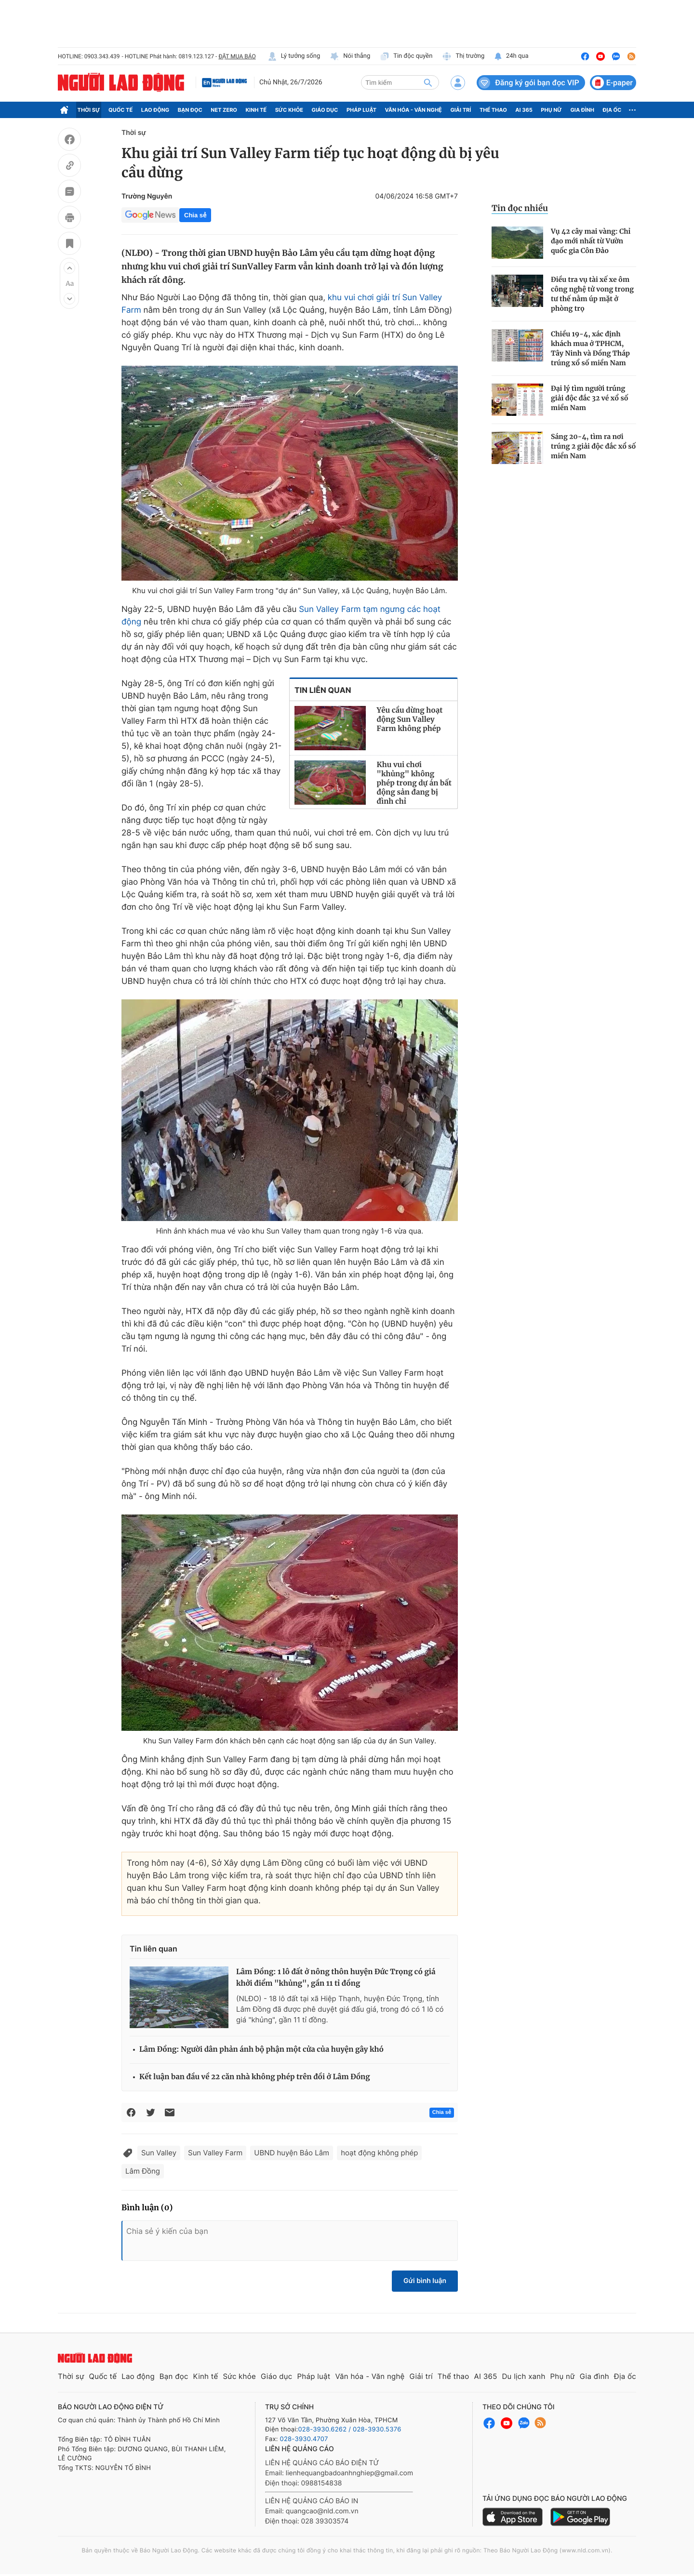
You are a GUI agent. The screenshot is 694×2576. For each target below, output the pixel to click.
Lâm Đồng (142, 2171)
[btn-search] (428, 82)
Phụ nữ (551, 109)
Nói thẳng (350, 56)
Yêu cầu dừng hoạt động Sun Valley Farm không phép (410, 719)
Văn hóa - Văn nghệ (413, 109)
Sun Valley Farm (215, 2152)
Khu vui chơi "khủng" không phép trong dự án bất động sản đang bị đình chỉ (414, 783)
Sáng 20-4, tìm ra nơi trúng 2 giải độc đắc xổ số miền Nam (593, 446)
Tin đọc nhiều (520, 208)
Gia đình (582, 109)
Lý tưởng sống (293, 56)
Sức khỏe (289, 109)
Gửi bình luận (424, 2281)
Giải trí (460, 109)
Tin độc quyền (406, 56)
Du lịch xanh (524, 2376)
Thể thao (493, 109)
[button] (69, 268)
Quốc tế (120, 109)
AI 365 (523, 109)
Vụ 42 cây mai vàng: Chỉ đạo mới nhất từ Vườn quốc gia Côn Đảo (590, 241)
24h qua (511, 56)
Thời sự (89, 109)
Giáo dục (325, 109)
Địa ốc (612, 109)
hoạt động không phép (379, 2152)
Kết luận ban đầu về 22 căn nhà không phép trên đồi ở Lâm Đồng (254, 2077)
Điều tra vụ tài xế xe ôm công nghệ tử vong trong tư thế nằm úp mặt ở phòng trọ (592, 294)
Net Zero (224, 109)
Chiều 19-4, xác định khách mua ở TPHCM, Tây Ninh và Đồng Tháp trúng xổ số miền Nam (590, 348)
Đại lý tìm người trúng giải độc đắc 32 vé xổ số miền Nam (589, 398)
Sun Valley (158, 2152)
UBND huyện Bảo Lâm (291, 2152)
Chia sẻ (195, 215)
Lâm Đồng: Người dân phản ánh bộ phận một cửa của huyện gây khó (261, 2049)
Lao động (155, 109)
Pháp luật (361, 109)
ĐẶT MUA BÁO (236, 56)
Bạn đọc (190, 109)
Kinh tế (256, 109)
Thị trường (463, 56)
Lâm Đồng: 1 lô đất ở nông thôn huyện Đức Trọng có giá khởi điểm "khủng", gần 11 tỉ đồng (335, 1977)
